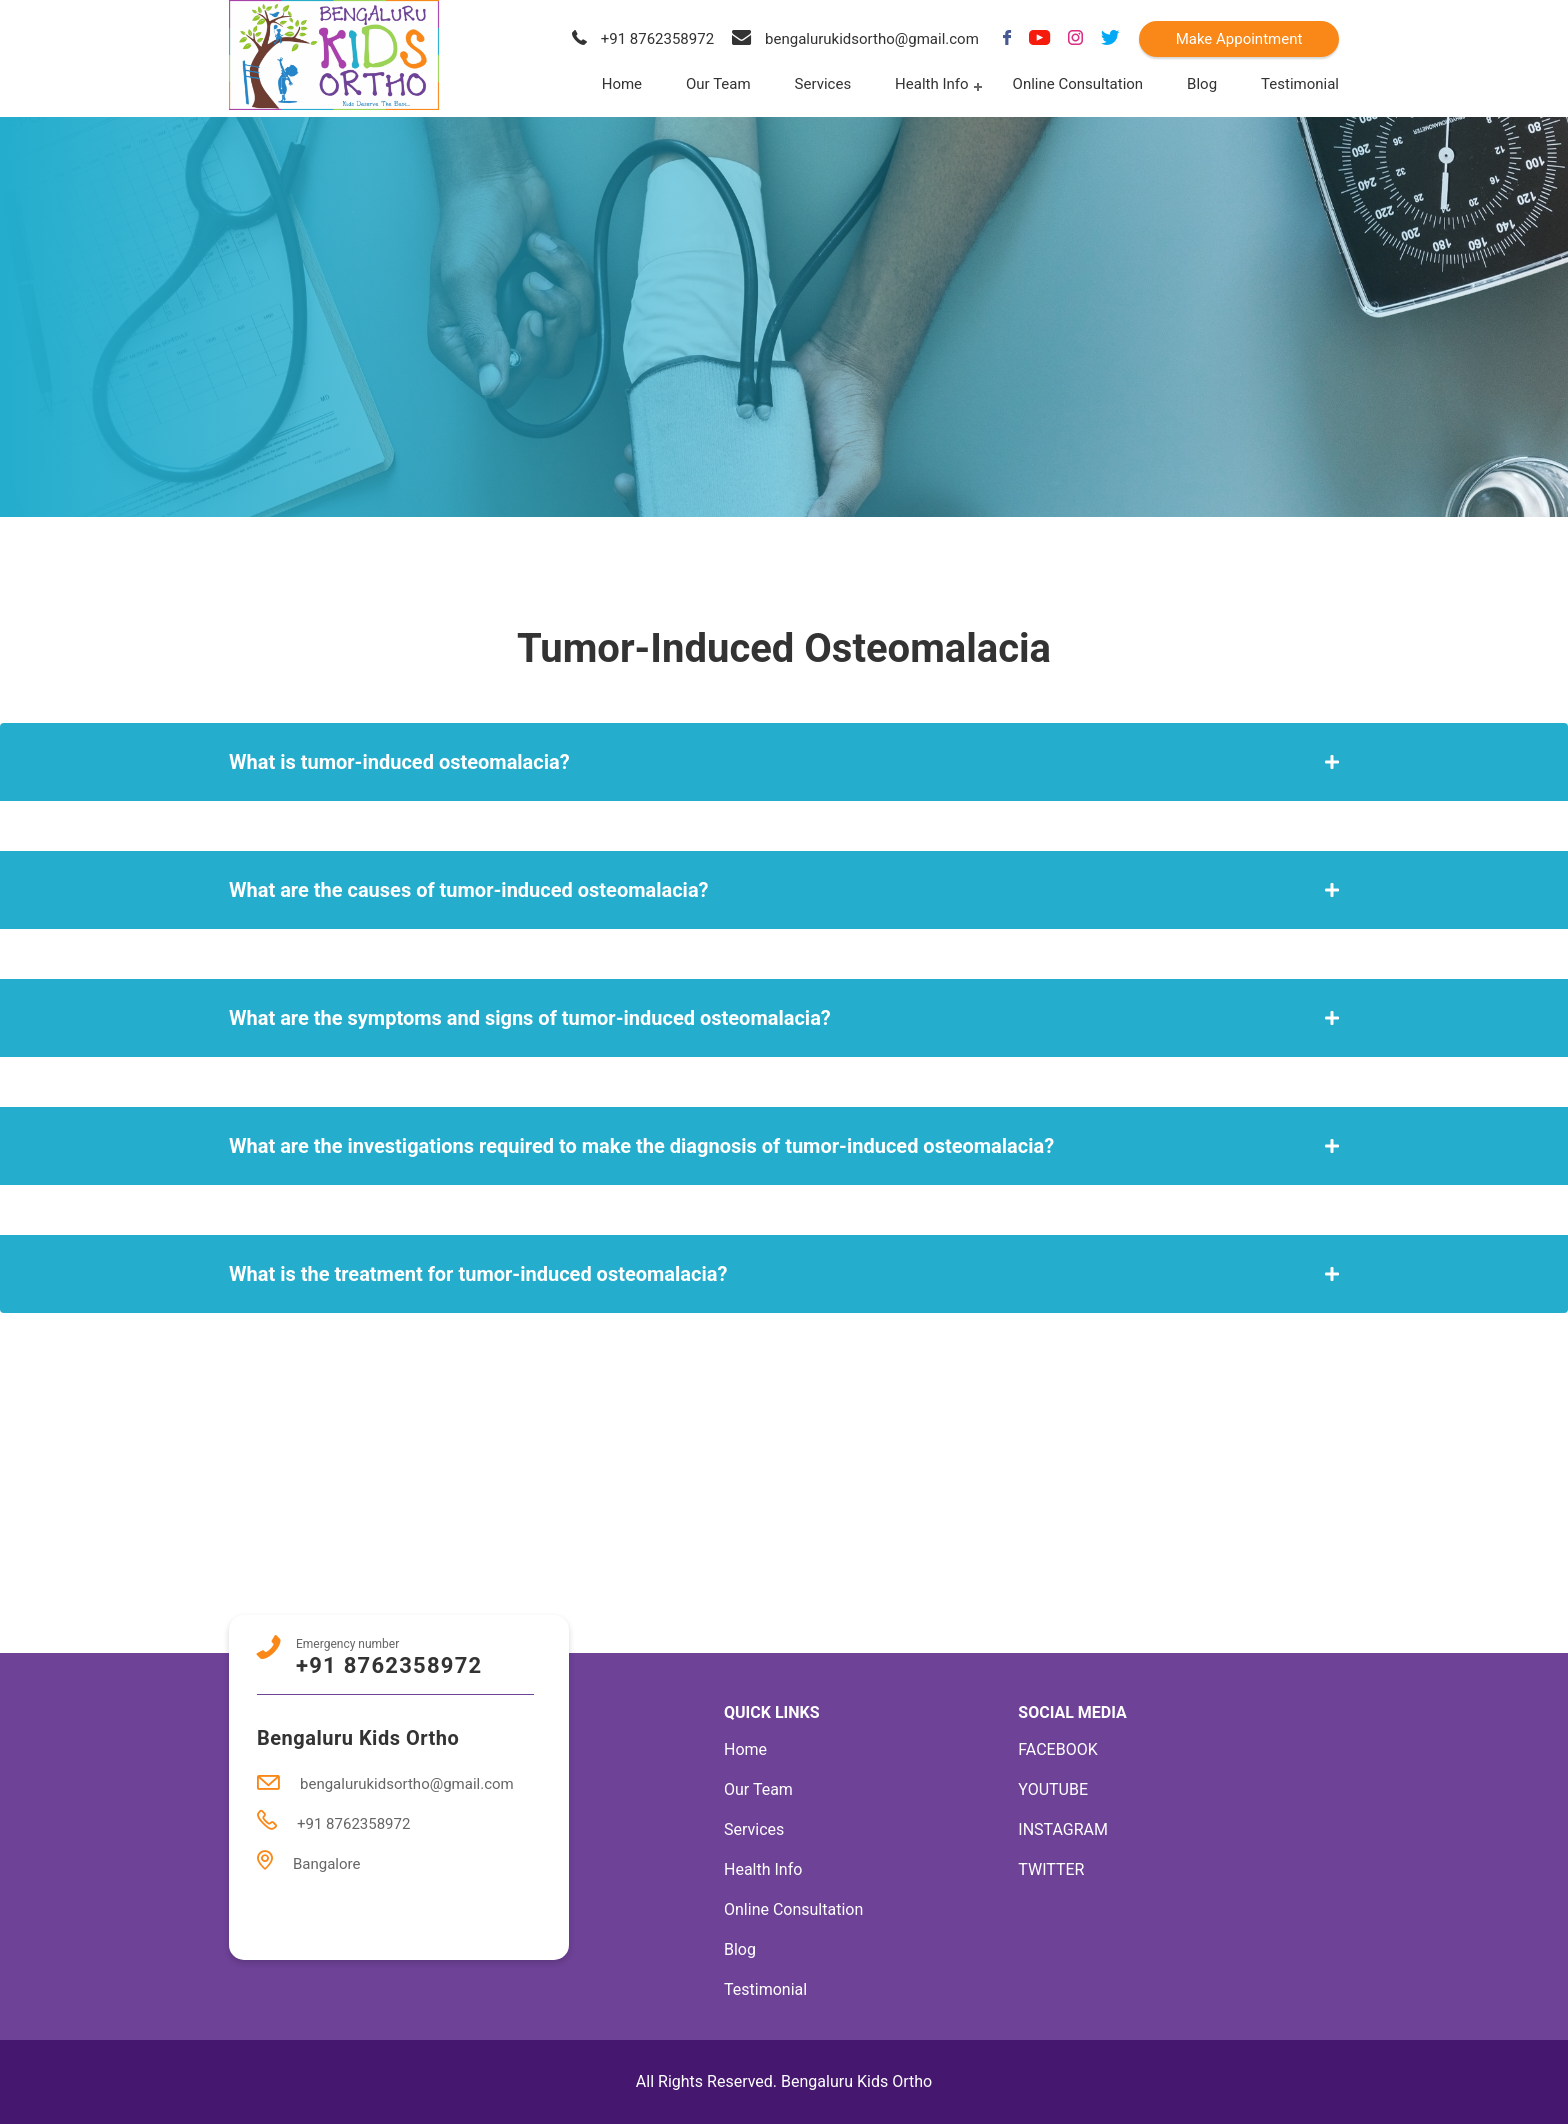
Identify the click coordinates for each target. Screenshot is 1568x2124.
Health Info (931, 84)
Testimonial (1300, 84)
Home (622, 84)
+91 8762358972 (643, 39)
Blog (1202, 84)
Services (823, 84)
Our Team (718, 84)
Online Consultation (1078, 84)
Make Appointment (1239, 39)
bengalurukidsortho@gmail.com (855, 39)
